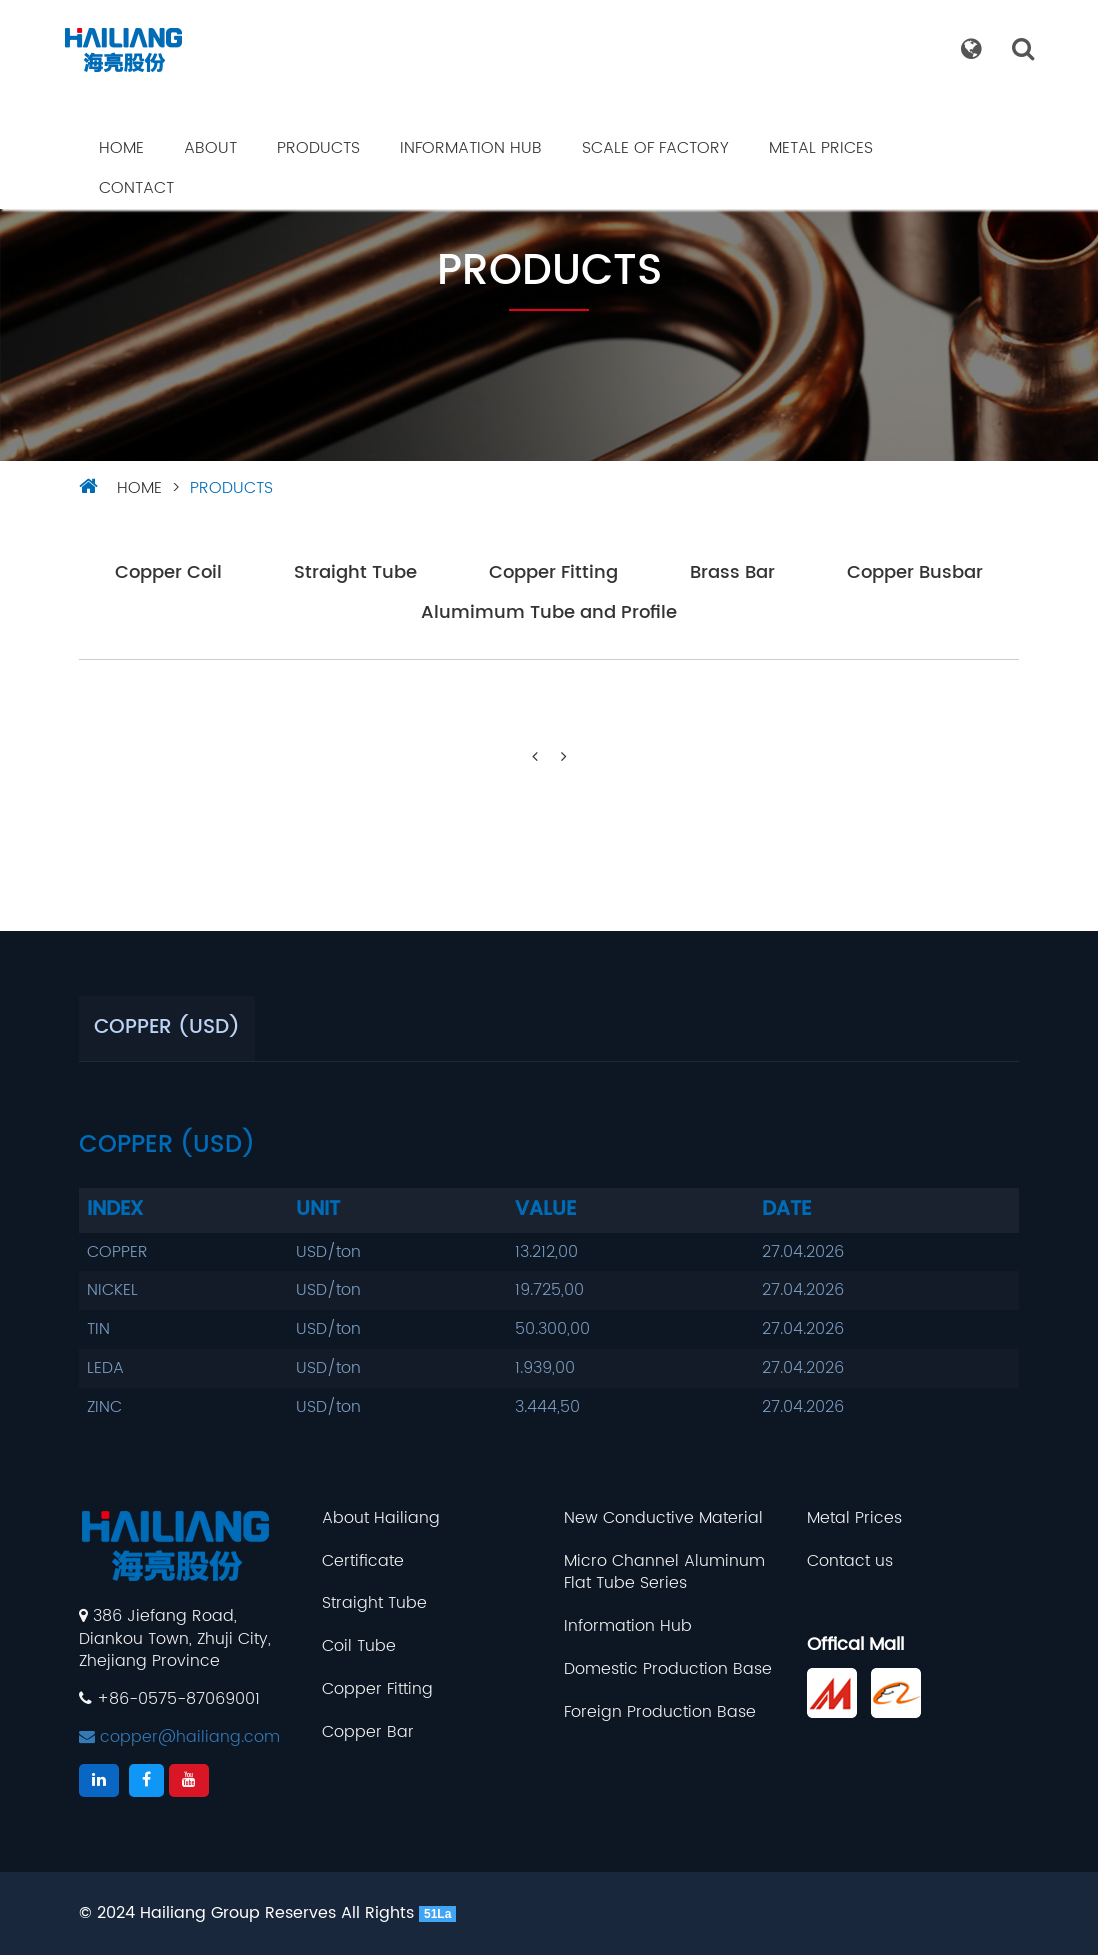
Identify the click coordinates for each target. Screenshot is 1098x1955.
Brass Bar (732, 573)
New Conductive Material (663, 1518)
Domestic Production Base (668, 1669)
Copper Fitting (553, 573)
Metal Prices (821, 148)
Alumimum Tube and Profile (549, 613)
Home (121, 148)
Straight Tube (355, 573)
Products (318, 148)
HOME (139, 488)
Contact (136, 188)
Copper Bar (368, 1732)
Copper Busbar (915, 573)
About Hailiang (381, 1518)
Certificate (363, 1561)
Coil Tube (359, 1646)
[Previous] (535, 757)
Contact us (850, 1561)
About (210, 148)
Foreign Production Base (660, 1712)
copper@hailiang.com (179, 1737)
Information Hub (471, 148)
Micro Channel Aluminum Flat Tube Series (664, 1573)
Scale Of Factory (655, 148)
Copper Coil (168, 573)
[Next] (564, 757)
